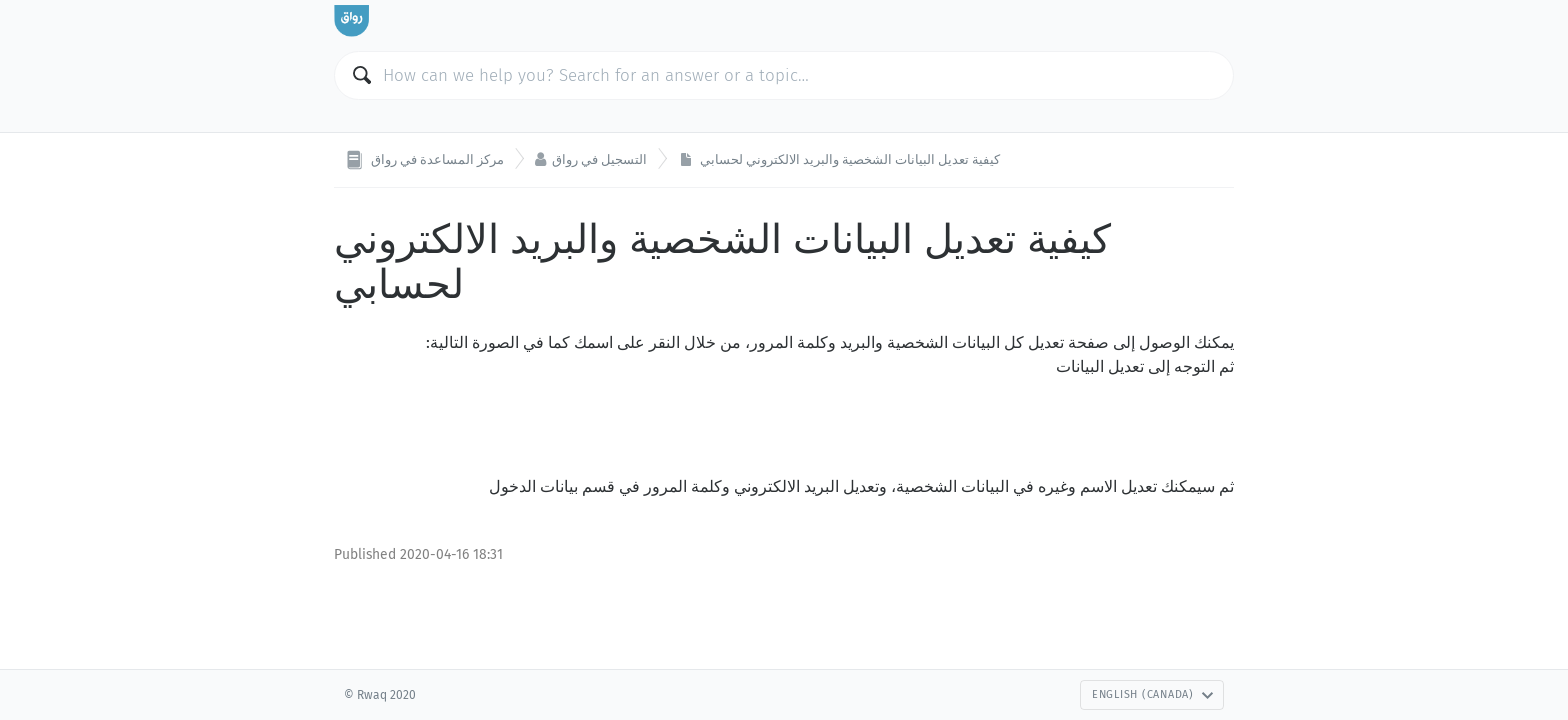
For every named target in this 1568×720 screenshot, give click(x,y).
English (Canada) (1153, 694)
